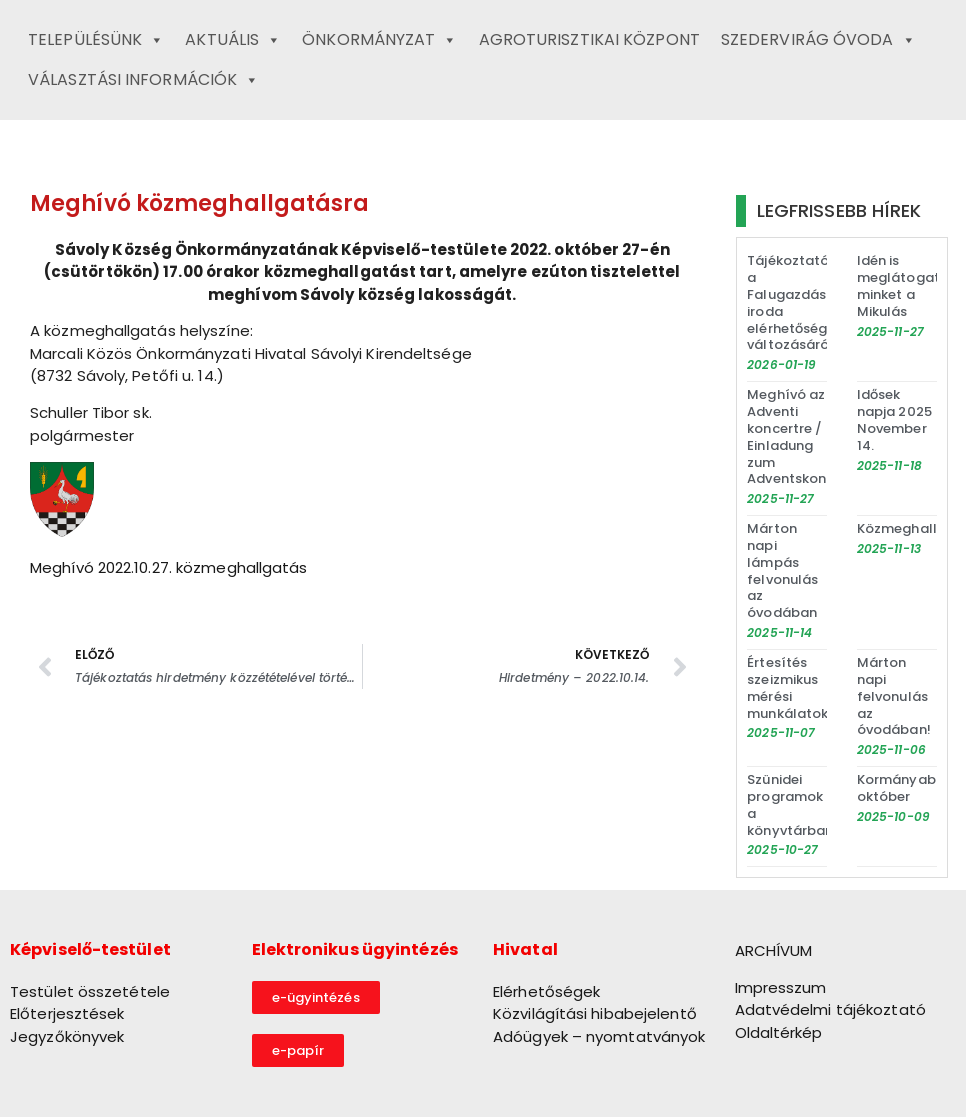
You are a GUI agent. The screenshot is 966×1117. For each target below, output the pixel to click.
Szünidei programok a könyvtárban (790, 805)
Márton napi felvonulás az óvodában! (894, 696)
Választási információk (143, 80)
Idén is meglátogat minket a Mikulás (898, 286)
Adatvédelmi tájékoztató (830, 1009)
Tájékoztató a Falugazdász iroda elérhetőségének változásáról (803, 302)
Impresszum (781, 987)
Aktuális (233, 40)
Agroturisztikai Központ (589, 39)
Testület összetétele (90, 991)
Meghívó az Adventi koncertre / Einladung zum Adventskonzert (799, 436)
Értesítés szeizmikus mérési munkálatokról (796, 688)
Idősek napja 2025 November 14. (894, 420)
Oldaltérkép (779, 1032)
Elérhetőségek (546, 991)
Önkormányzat (379, 40)
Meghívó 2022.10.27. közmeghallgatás (169, 567)
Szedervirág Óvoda (818, 40)
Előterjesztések (67, 1013)
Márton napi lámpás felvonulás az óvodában (782, 570)
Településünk (96, 40)
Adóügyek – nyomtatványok (599, 1036)
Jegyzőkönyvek (67, 1036)
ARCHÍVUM (774, 950)
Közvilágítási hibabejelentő (595, 1013)
